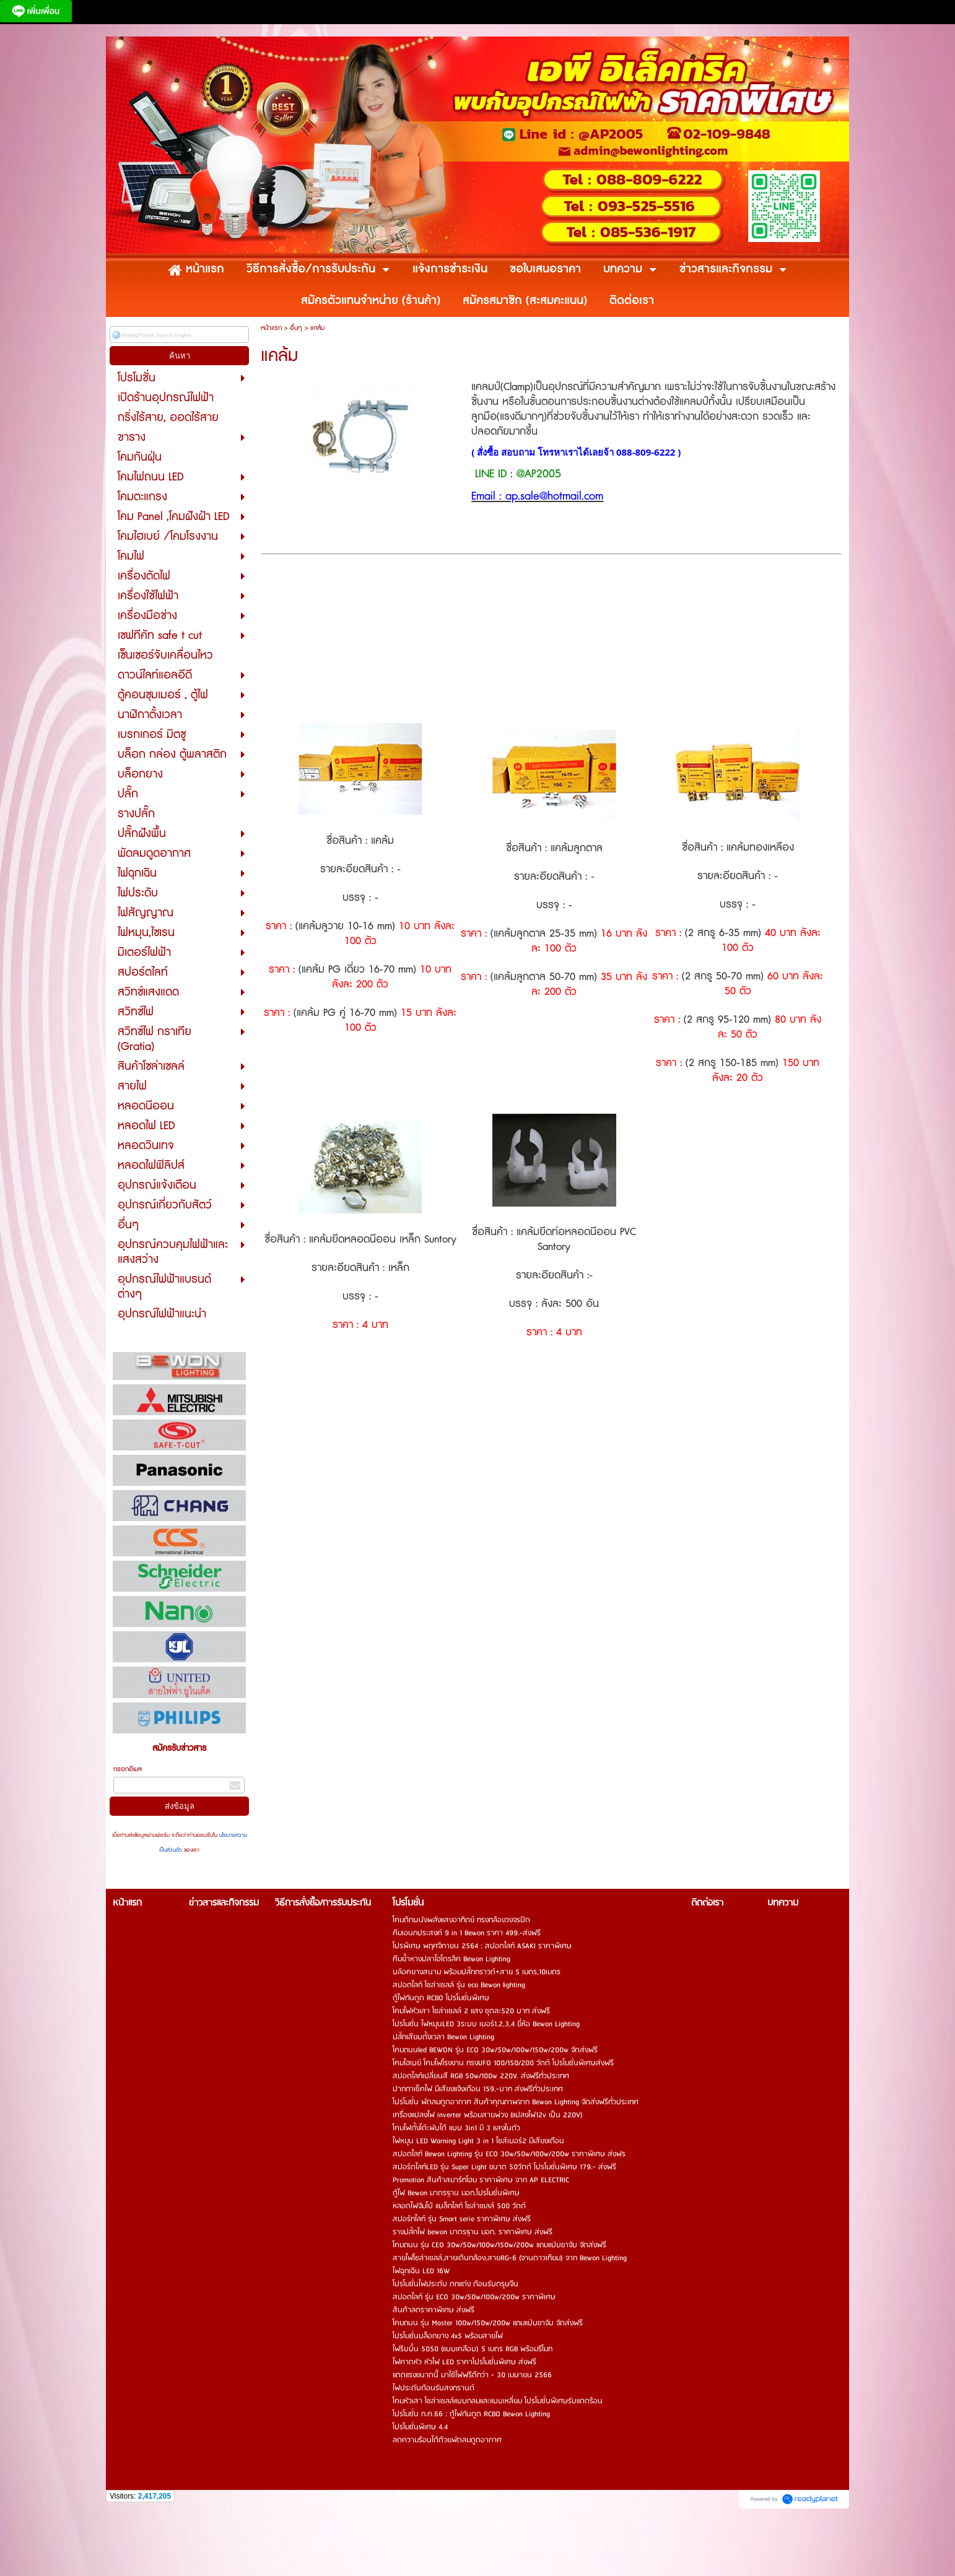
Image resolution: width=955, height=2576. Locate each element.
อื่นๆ (296, 327)
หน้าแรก (271, 327)
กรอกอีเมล (127, 1769)
